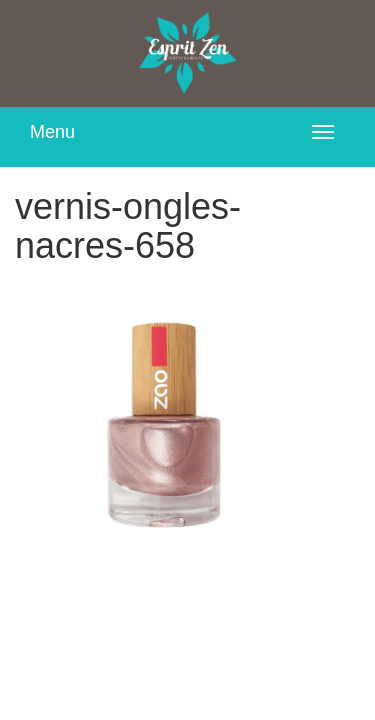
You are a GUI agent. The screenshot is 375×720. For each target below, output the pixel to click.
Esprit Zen (188, 53)
